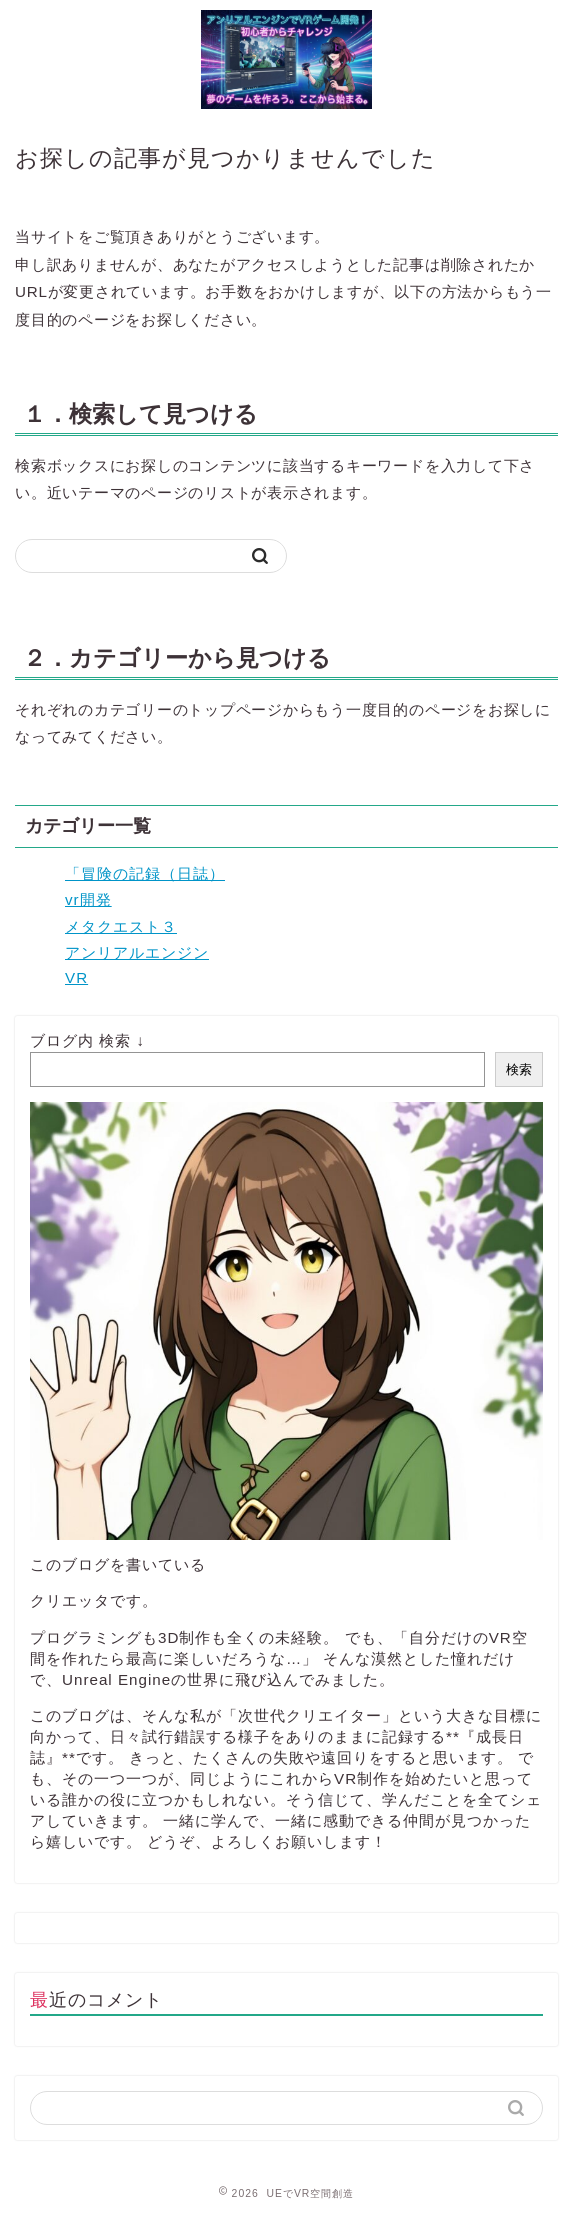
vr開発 (88, 899)
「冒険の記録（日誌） (145, 873)
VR (76, 977)
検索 (519, 1069)
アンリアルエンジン (137, 952)
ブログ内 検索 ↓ (87, 1040)
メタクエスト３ (121, 926)
